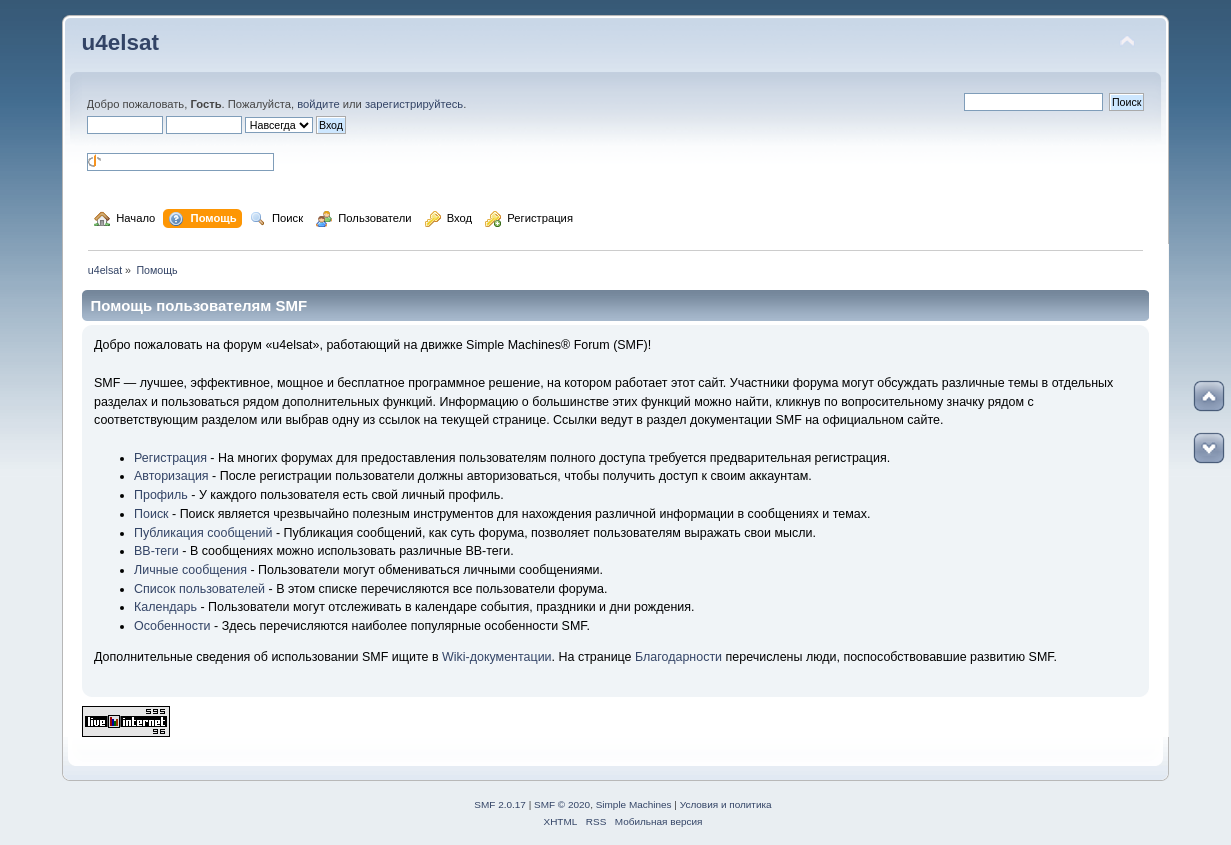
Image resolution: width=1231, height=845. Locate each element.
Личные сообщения (190, 570)
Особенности (172, 626)
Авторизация (171, 476)
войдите (318, 104)
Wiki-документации (497, 657)
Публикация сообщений (203, 533)
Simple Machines (634, 804)
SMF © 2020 (562, 804)
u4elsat (120, 42)
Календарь (165, 607)
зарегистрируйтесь (414, 104)
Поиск (151, 514)
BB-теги (156, 551)
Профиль (161, 495)
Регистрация (170, 458)
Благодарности (678, 657)
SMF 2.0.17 (500, 804)
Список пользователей (199, 589)
